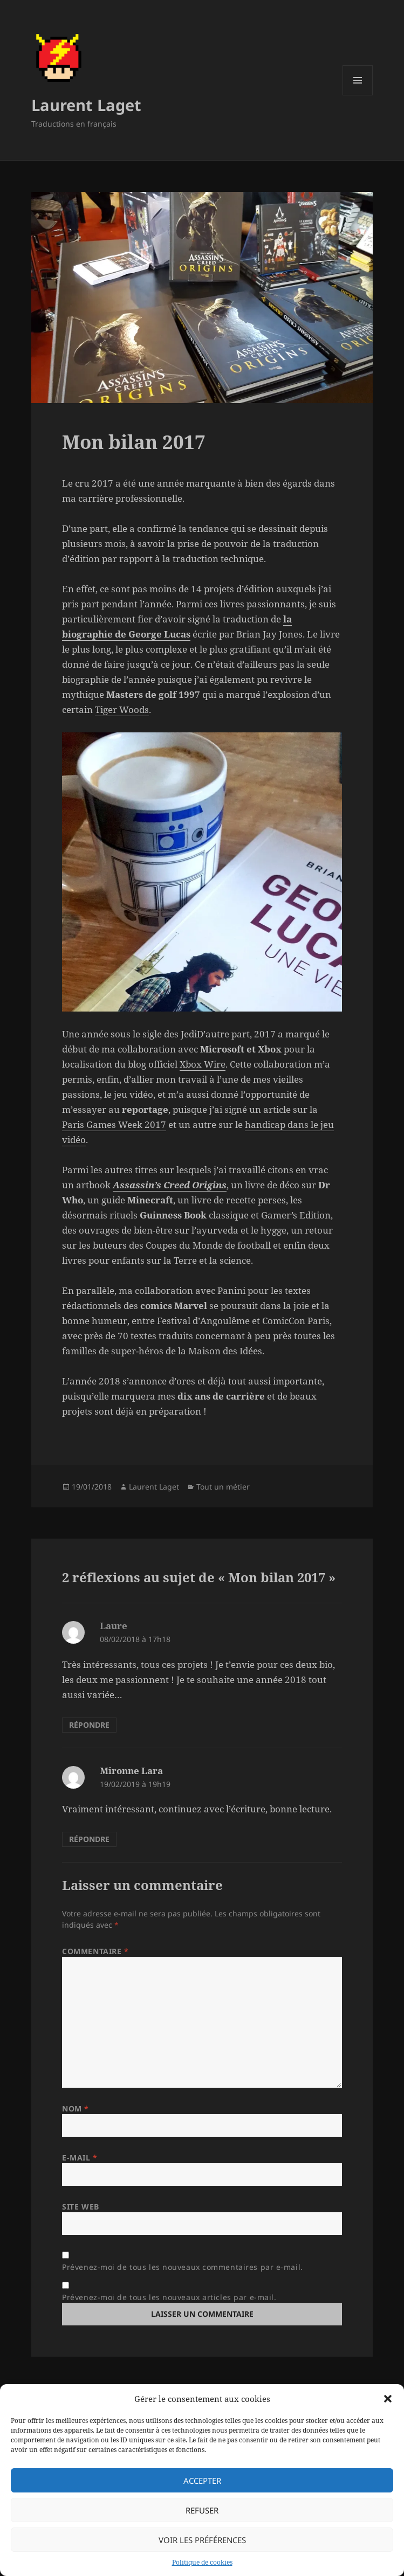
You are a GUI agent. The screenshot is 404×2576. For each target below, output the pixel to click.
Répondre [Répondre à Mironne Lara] (89, 1839)
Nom (75, 2108)
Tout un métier (223, 1486)
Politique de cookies (202, 2562)
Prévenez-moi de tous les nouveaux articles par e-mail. (169, 2297)
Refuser (202, 2510)
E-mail (79, 2157)
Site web (80, 2206)
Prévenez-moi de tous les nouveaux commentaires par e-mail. (182, 2267)
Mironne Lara (131, 1770)
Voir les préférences (202, 2540)
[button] (387, 2398)
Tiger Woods (122, 709)
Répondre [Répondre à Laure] (89, 1725)
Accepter (202, 2480)
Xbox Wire (202, 1064)
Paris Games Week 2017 (114, 1124)
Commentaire (95, 1951)
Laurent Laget (86, 104)
